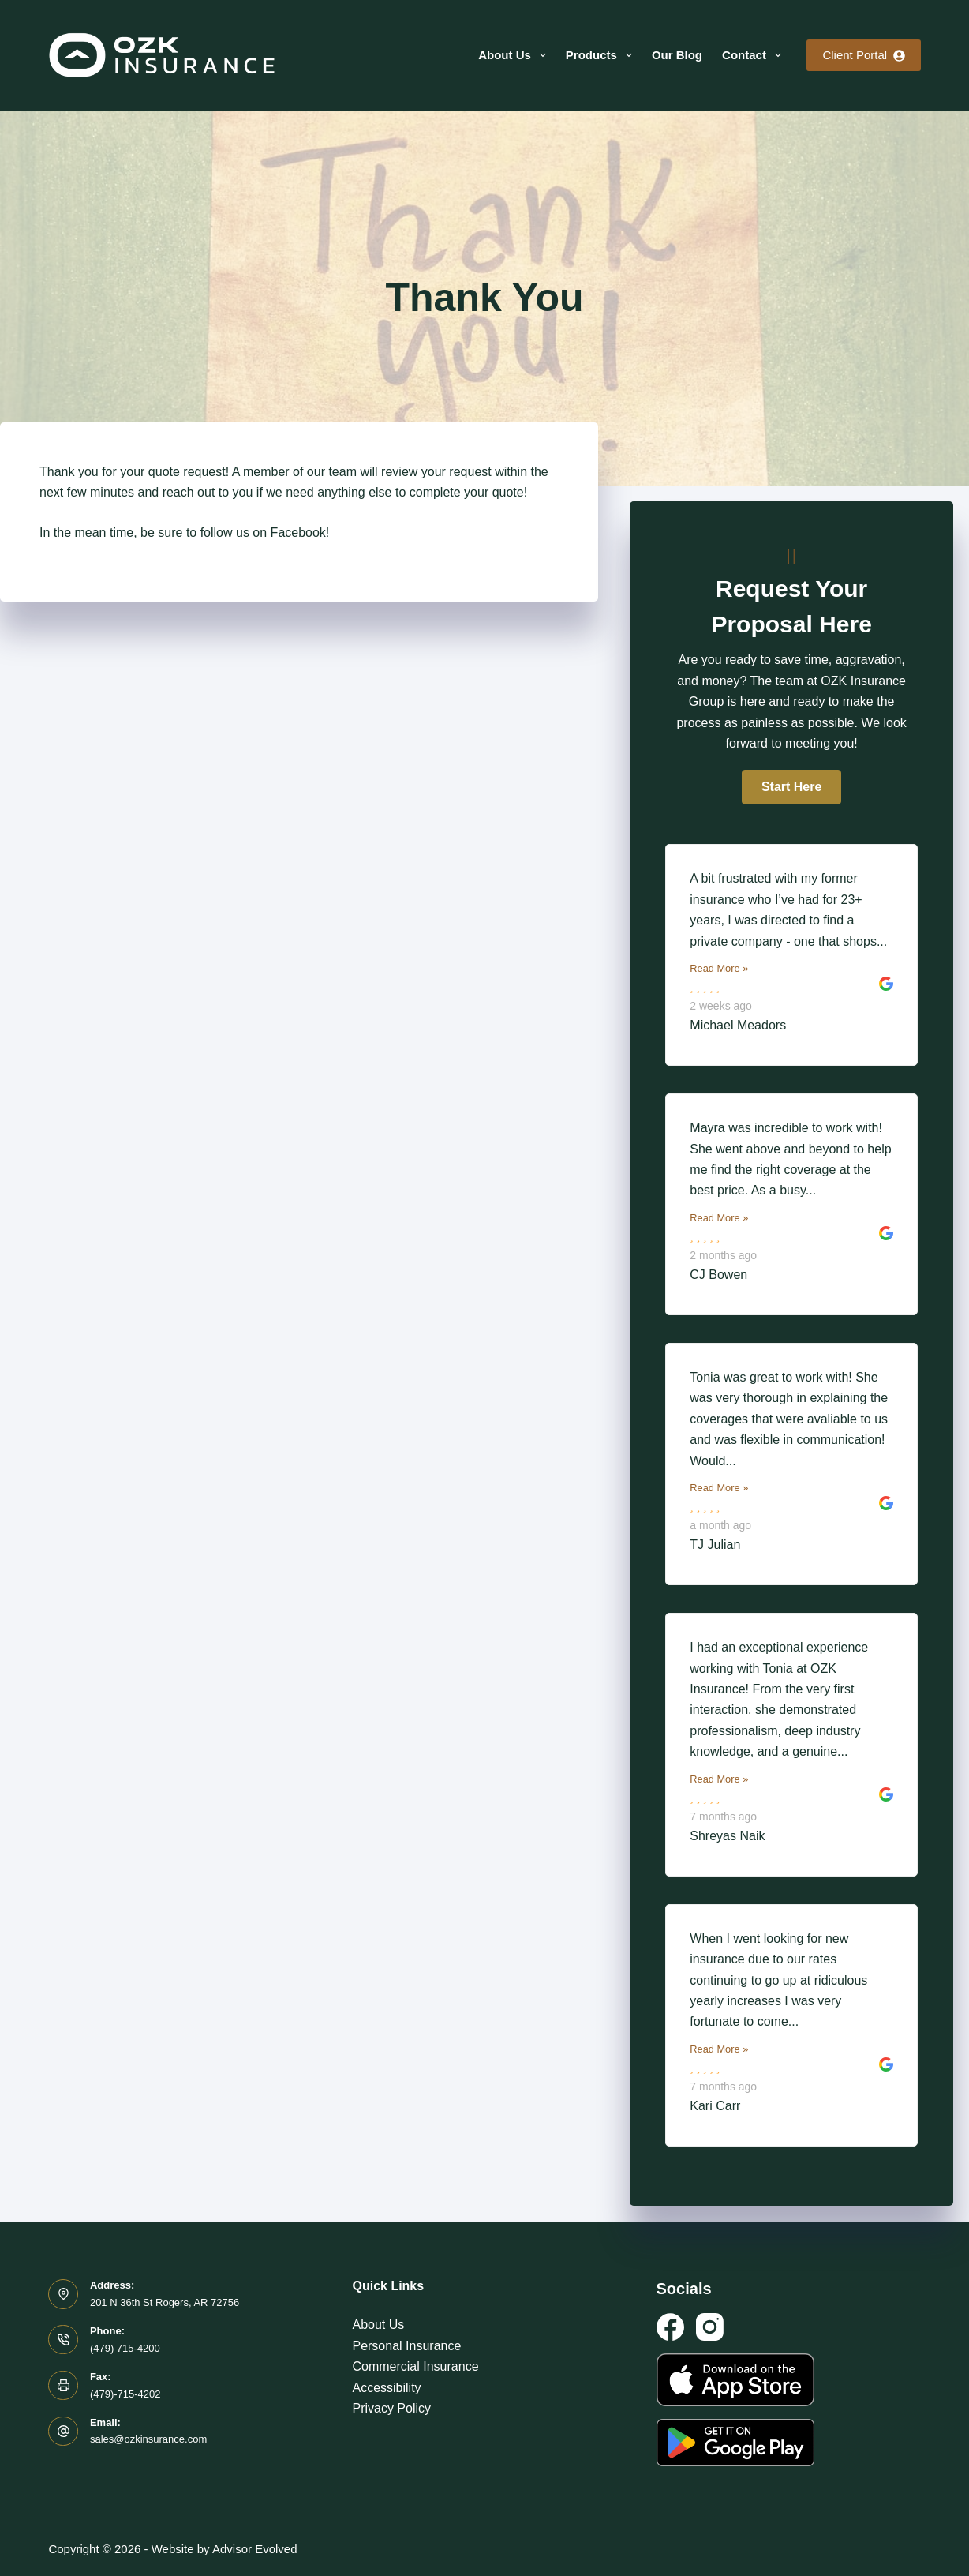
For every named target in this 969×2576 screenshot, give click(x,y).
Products (602, 55)
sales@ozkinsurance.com (148, 2439)
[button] (791, 787)
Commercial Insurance (415, 2366)
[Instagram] (710, 2327)
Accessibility (386, 2387)
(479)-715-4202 (125, 2394)
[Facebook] (670, 2327)
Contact (755, 55)
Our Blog (677, 55)
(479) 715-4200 (125, 2348)
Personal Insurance (406, 2346)
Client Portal (863, 55)
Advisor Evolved (254, 2548)
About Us (515, 55)
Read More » (719, 968)
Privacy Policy (391, 2408)
